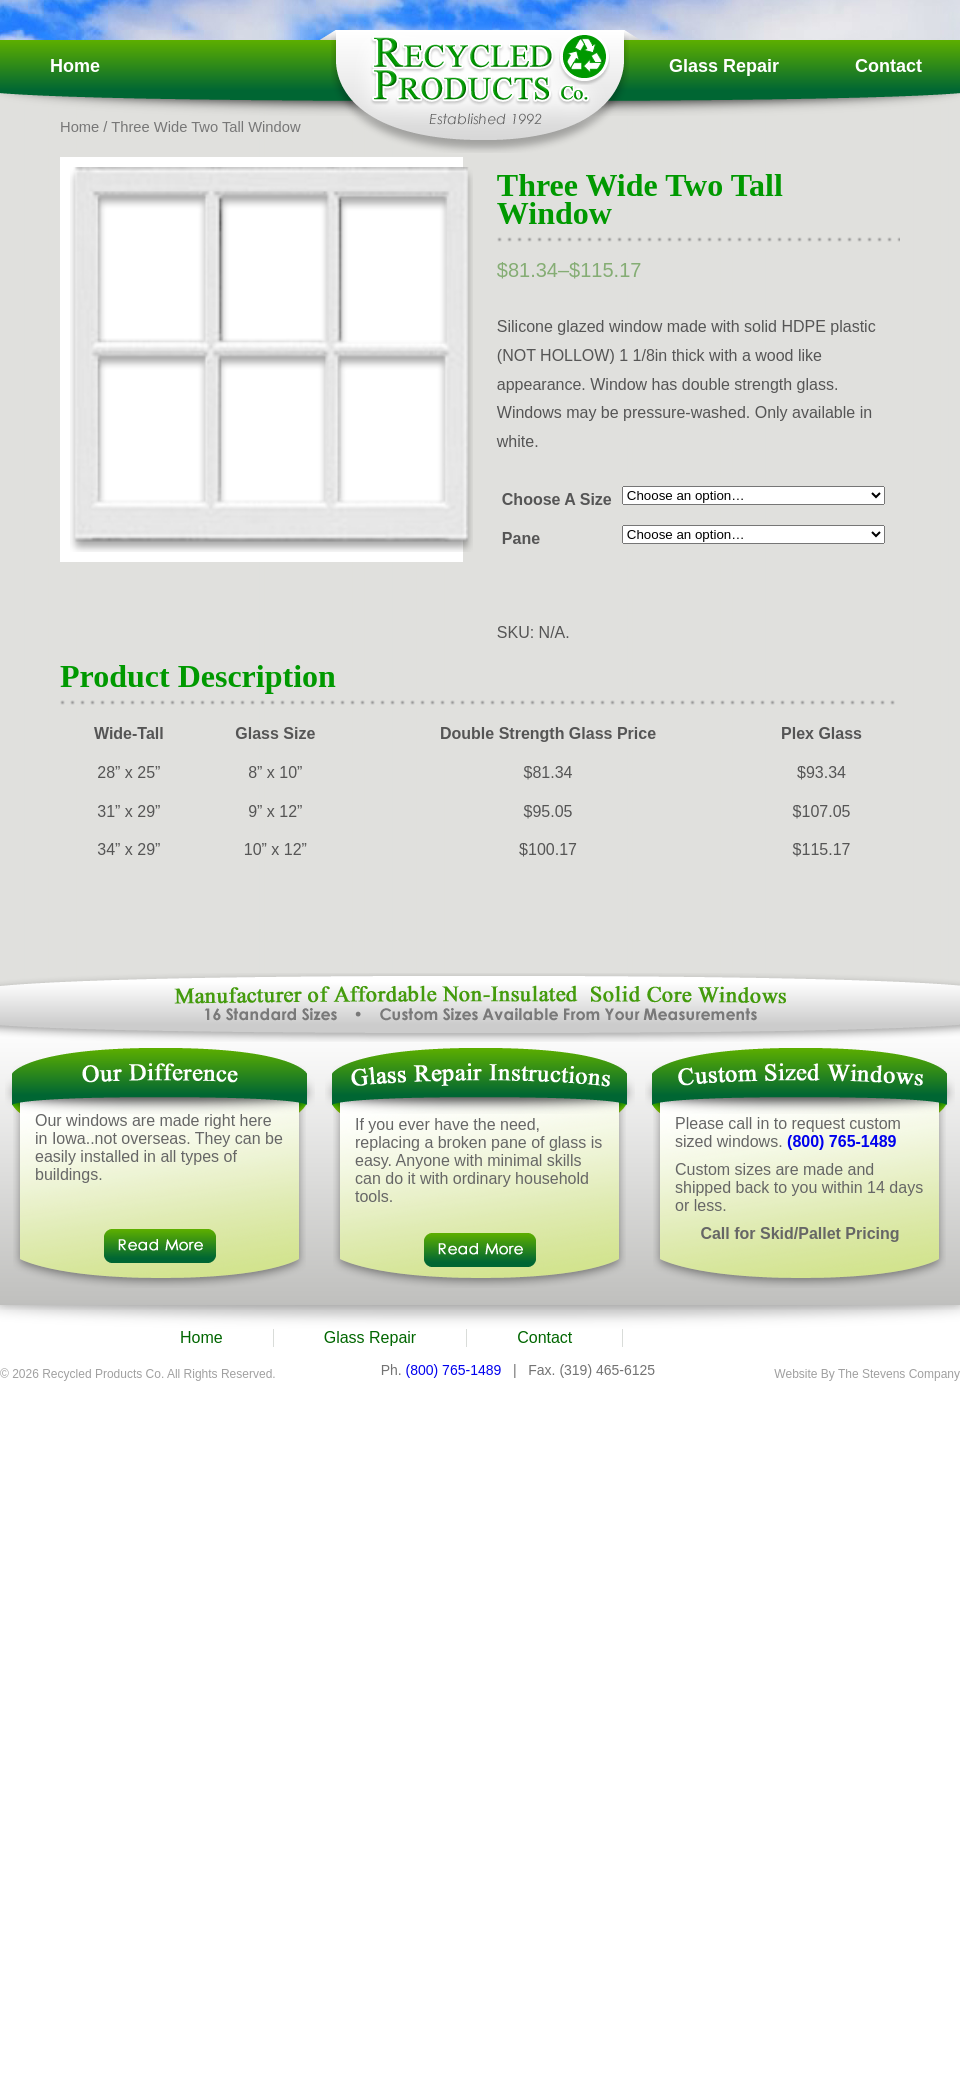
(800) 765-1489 (841, 1141)
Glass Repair (724, 66)
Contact (888, 66)
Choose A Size (557, 499)
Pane (521, 538)
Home (75, 66)
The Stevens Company (899, 1374)
